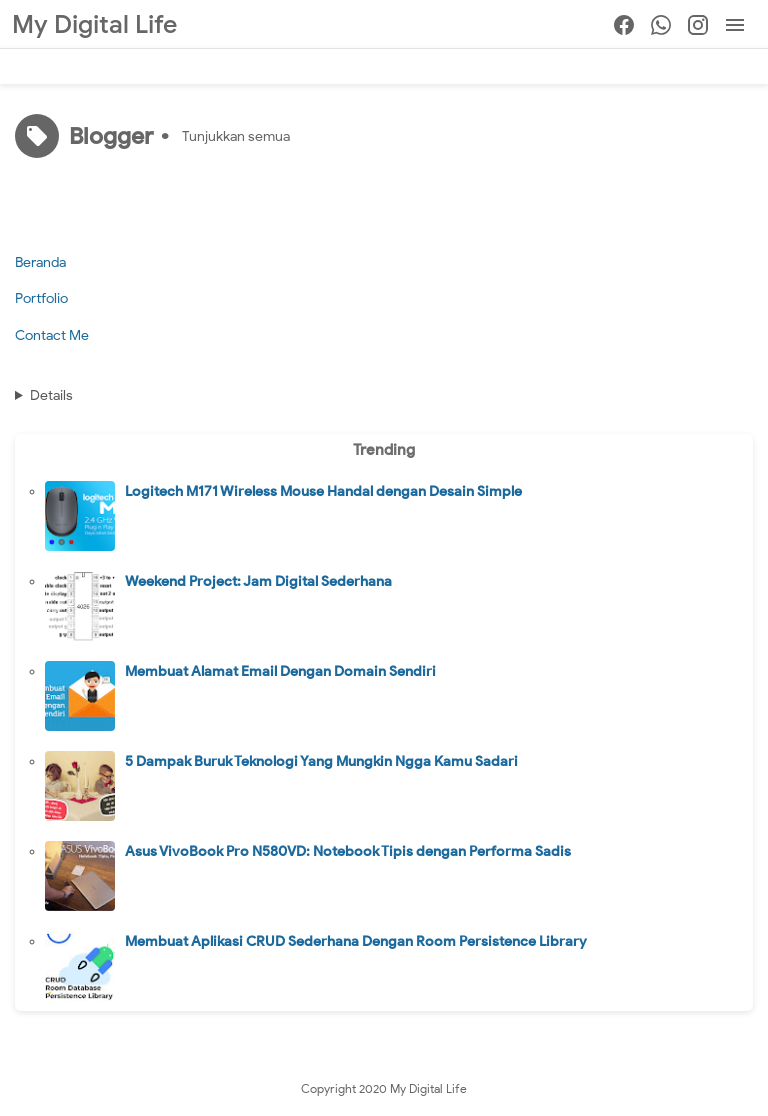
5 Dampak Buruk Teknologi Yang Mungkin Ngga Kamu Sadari (321, 761)
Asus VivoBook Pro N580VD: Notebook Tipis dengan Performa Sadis (348, 851)
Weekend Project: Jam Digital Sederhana (258, 581)
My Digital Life (94, 24)
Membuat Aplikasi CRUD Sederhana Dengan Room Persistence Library (356, 941)
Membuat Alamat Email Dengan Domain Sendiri (280, 671)
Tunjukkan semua (236, 136)
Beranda (40, 262)
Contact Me (52, 335)
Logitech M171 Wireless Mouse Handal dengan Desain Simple (323, 491)
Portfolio (41, 298)
